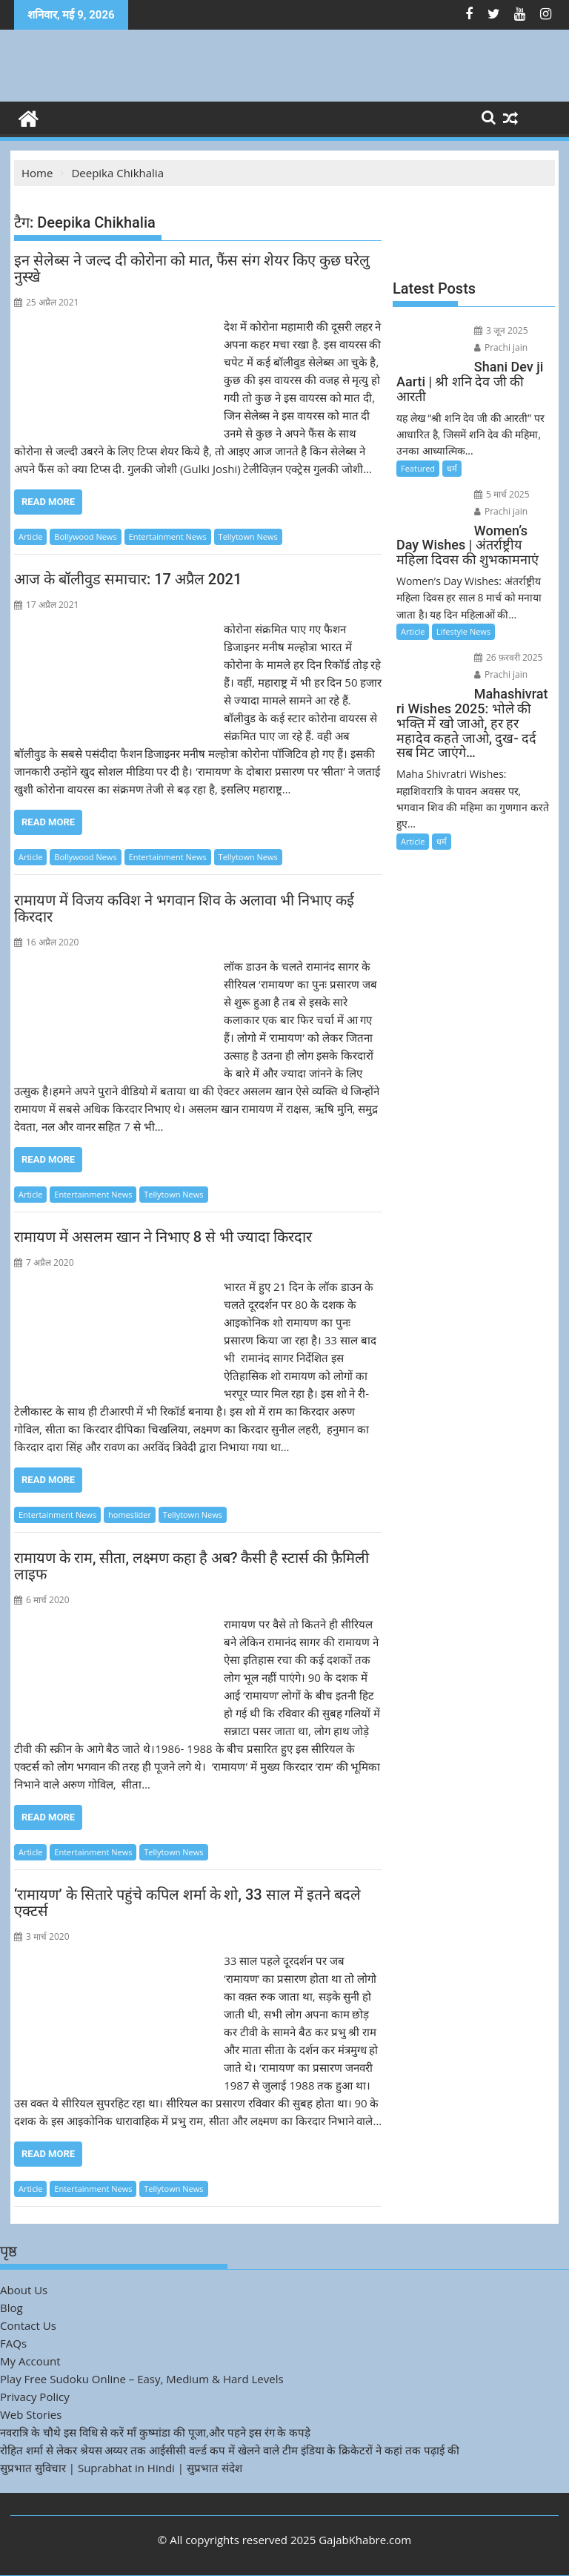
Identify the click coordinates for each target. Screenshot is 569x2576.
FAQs (13, 2343)
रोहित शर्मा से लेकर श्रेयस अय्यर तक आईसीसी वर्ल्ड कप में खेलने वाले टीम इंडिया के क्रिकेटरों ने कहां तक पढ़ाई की (229, 2450)
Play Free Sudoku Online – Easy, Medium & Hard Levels (142, 2378)
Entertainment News (168, 536)
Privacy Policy (35, 2396)
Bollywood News (85, 536)
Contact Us (28, 2325)
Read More (48, 501)
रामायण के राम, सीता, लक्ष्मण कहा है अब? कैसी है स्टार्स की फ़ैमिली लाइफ (191, 1566)
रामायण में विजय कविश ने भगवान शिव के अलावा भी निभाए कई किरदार (184, 908)
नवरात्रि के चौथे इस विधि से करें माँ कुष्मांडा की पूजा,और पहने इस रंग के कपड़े (155, 2432)
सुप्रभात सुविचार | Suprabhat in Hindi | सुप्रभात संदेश (121, 2467)
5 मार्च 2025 (502, 494)
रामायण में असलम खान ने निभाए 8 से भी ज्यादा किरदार (163, 1237)
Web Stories (30, 2414)
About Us (23, 2289)
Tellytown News (248, 536)
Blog (11, 2307)
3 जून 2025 (501, 330)
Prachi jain (501, 347)
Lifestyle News (463, 631)
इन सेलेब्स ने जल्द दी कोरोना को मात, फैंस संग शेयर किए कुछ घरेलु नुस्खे (192, 268)
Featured (418, 468)
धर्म (452, 468)
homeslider (129, 1514)
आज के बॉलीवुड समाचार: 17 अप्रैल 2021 (128, 579)
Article (30, 536)
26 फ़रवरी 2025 (508, 657)
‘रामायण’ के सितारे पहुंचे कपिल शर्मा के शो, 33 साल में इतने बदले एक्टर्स (187, 1903)
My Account (30, 2361)
